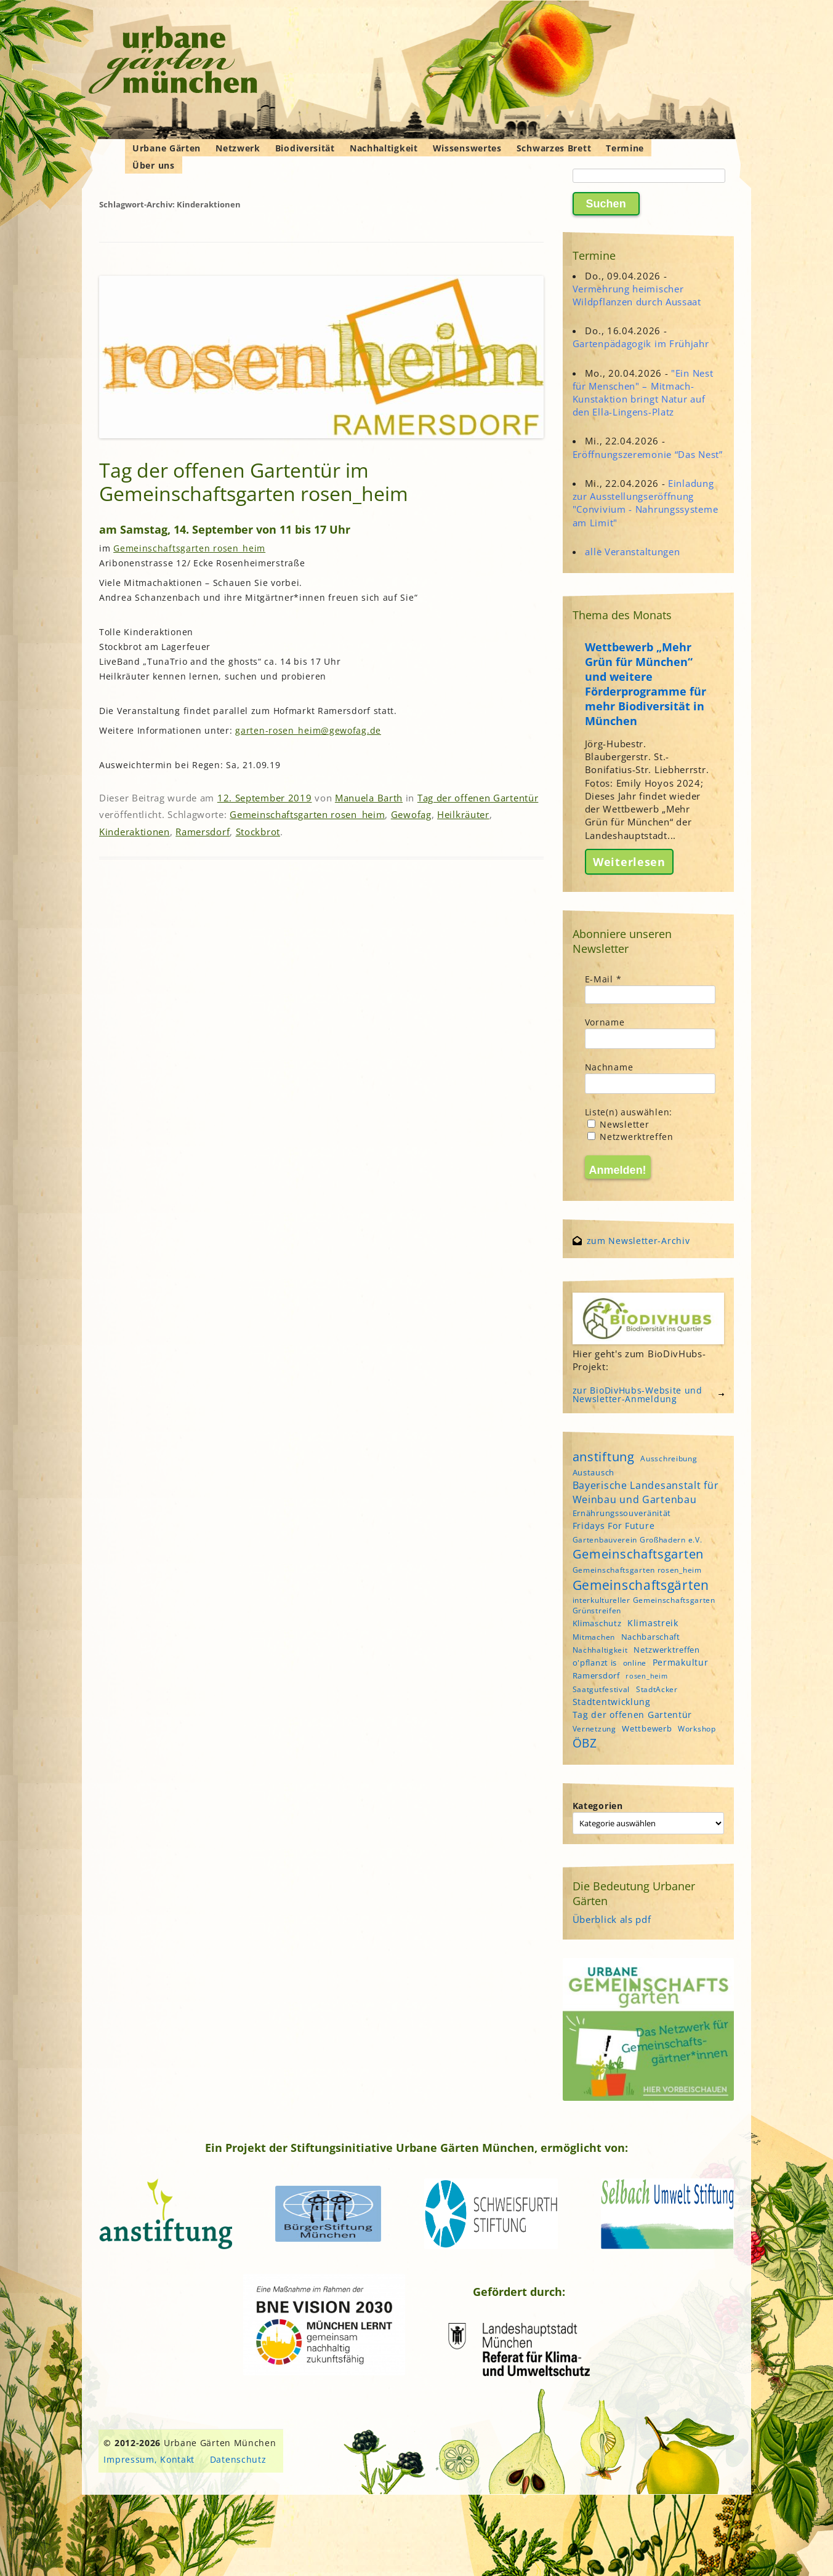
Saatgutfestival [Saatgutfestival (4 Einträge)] (601, 1689)
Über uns (153, 165)
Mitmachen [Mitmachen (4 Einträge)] (594, 1637)
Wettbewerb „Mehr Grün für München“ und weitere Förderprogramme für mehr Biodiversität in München (645, 684)
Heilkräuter (463, 814)
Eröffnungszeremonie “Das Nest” (648, 454)
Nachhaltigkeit (384, 148)
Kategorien (598, 1806)
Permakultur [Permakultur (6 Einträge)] (681, 1662)
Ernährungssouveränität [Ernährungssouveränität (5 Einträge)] (622, 1513)
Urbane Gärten (166, 148)
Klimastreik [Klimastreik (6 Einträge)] (652, 1623)
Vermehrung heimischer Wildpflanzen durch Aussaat (637, 295)
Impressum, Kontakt (149, 2459)
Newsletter (618, 1124)
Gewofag (411, 814)
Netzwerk (237, 148)
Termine (625, 148)
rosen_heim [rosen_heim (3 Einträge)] (646, 1676)
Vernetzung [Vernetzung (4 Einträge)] (594, 1728)
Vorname (605, 1022)
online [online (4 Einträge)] (634, 1663)
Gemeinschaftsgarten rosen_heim (307, 814)
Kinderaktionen (134, 831)
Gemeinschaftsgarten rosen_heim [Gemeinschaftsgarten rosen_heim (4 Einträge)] (637, 1570)
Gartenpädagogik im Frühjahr (641, 343)
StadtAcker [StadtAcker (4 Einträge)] (657, 1689)
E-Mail (603, 979)
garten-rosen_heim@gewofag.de (308, 730)
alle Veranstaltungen (632, 551)
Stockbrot (258, 831)
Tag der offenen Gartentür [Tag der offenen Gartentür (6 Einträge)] (633, 1714)
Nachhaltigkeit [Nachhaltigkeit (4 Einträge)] (600, 1650)
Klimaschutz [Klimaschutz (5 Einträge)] (597, 1623)
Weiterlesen (629, 861)
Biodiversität (305, 148)
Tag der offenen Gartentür (478, 798)
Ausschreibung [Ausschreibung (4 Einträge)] (668, 1458)
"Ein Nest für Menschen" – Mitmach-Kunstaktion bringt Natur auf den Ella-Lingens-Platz (643, 393)
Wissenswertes (467, 148)
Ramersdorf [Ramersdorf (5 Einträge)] (596, 1675)
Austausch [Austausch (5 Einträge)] (593, 1472)
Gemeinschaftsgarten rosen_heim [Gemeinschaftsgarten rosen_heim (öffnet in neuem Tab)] (189, 548)
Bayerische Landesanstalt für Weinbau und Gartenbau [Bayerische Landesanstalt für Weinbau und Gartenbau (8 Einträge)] (646, 1492)
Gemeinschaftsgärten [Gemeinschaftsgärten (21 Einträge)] (641, 1585)
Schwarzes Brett (554, 148)
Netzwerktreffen (630, 1136)
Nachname (609, 1067)
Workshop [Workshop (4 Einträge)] (697, 1728)
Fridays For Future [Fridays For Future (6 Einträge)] (614, 1525)
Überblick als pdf (612, 1919)
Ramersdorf (202, 831)
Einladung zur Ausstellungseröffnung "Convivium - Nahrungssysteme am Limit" (645, 503)
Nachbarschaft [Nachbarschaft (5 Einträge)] (650, 1636)
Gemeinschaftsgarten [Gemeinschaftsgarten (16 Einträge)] (638, 1554)
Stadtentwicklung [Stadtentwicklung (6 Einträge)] (612, 1701)
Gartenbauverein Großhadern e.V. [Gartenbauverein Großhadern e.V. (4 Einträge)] (637, 1540)
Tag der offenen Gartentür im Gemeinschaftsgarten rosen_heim (253, 482)
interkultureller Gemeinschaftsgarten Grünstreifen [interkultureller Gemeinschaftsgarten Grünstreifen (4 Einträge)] (644, 1605)
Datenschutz (238, 2459)
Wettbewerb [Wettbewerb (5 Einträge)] (647, 1728)
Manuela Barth (369, 798)
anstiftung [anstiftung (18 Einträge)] (604, 1456)
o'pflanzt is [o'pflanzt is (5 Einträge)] (595, 1662)
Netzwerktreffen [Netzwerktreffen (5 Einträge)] (667, 1649)
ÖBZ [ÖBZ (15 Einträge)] (585, 1743)
